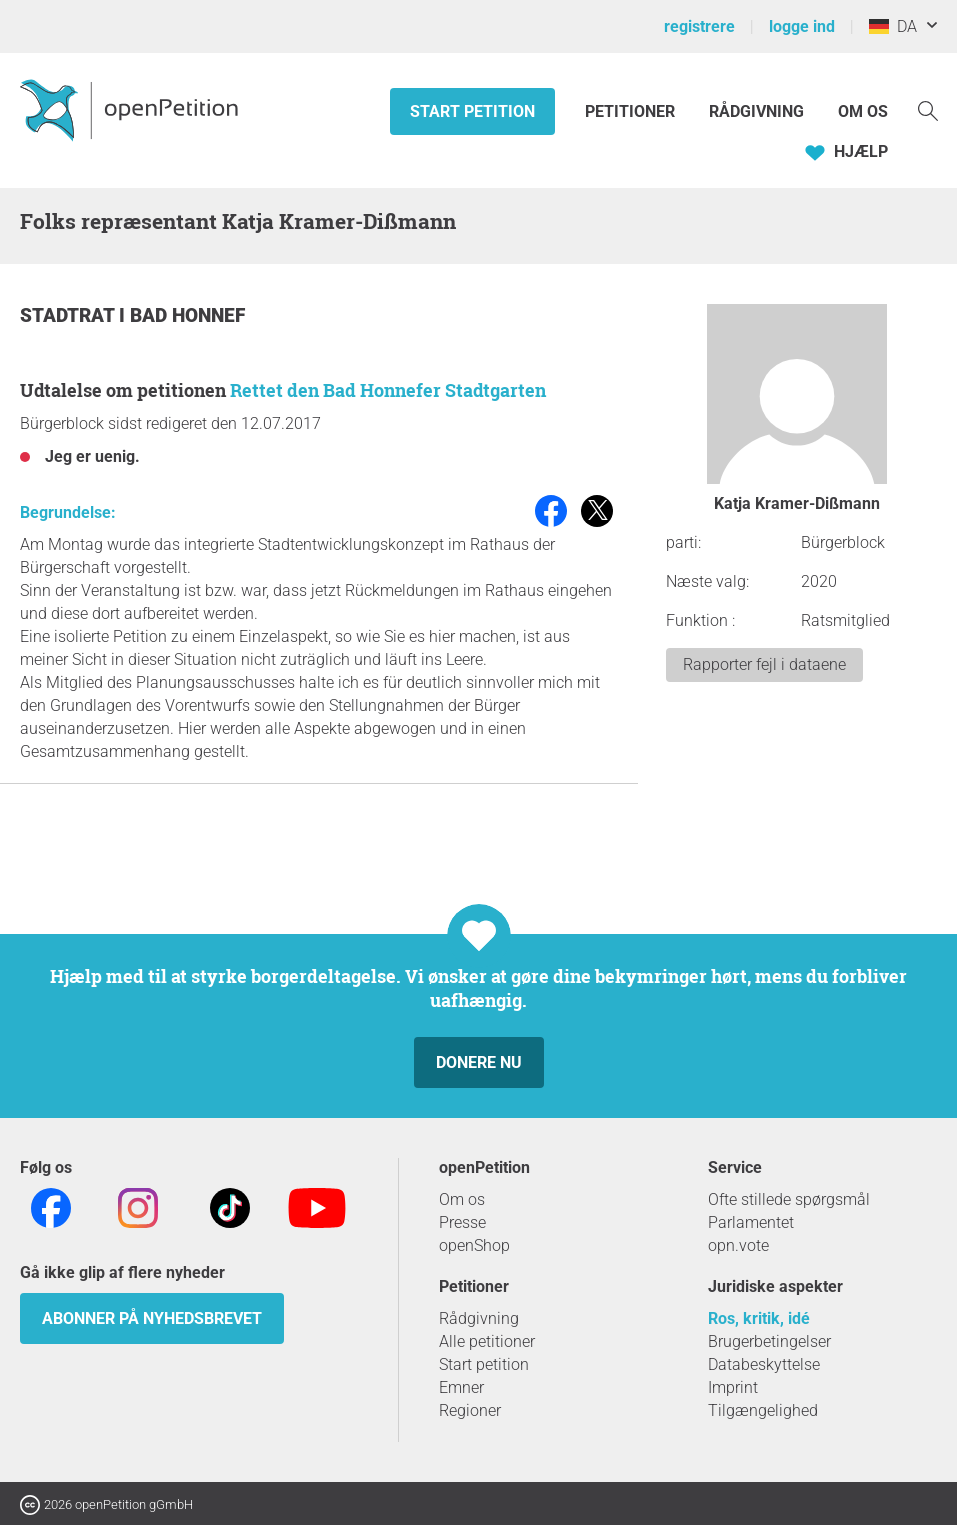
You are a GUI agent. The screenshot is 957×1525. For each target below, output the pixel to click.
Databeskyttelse (764, 1364)
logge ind (802, 26)
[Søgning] (928, 109)
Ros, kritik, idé (759, 1318)
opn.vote (738, 1245)
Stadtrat (69, 315)
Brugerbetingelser (769, 1341)
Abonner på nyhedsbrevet (152, 1318)
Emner (461, 1387)
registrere (699, 26)
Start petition (472, 111)
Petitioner (632, 111)
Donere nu (479, 1062)
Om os (863, 111)
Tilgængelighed (763, 1410)
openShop (474, 1245)
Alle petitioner (487, 1341)
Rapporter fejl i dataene (764, 664)
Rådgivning (756, 111)
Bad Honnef (187, 315)
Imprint (733, 1387)
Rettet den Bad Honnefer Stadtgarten (388, 390)
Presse (462, 1222)
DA (893, 26)
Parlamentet (751, 1222)
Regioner (470, 1410)
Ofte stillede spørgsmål (789, 1199)
